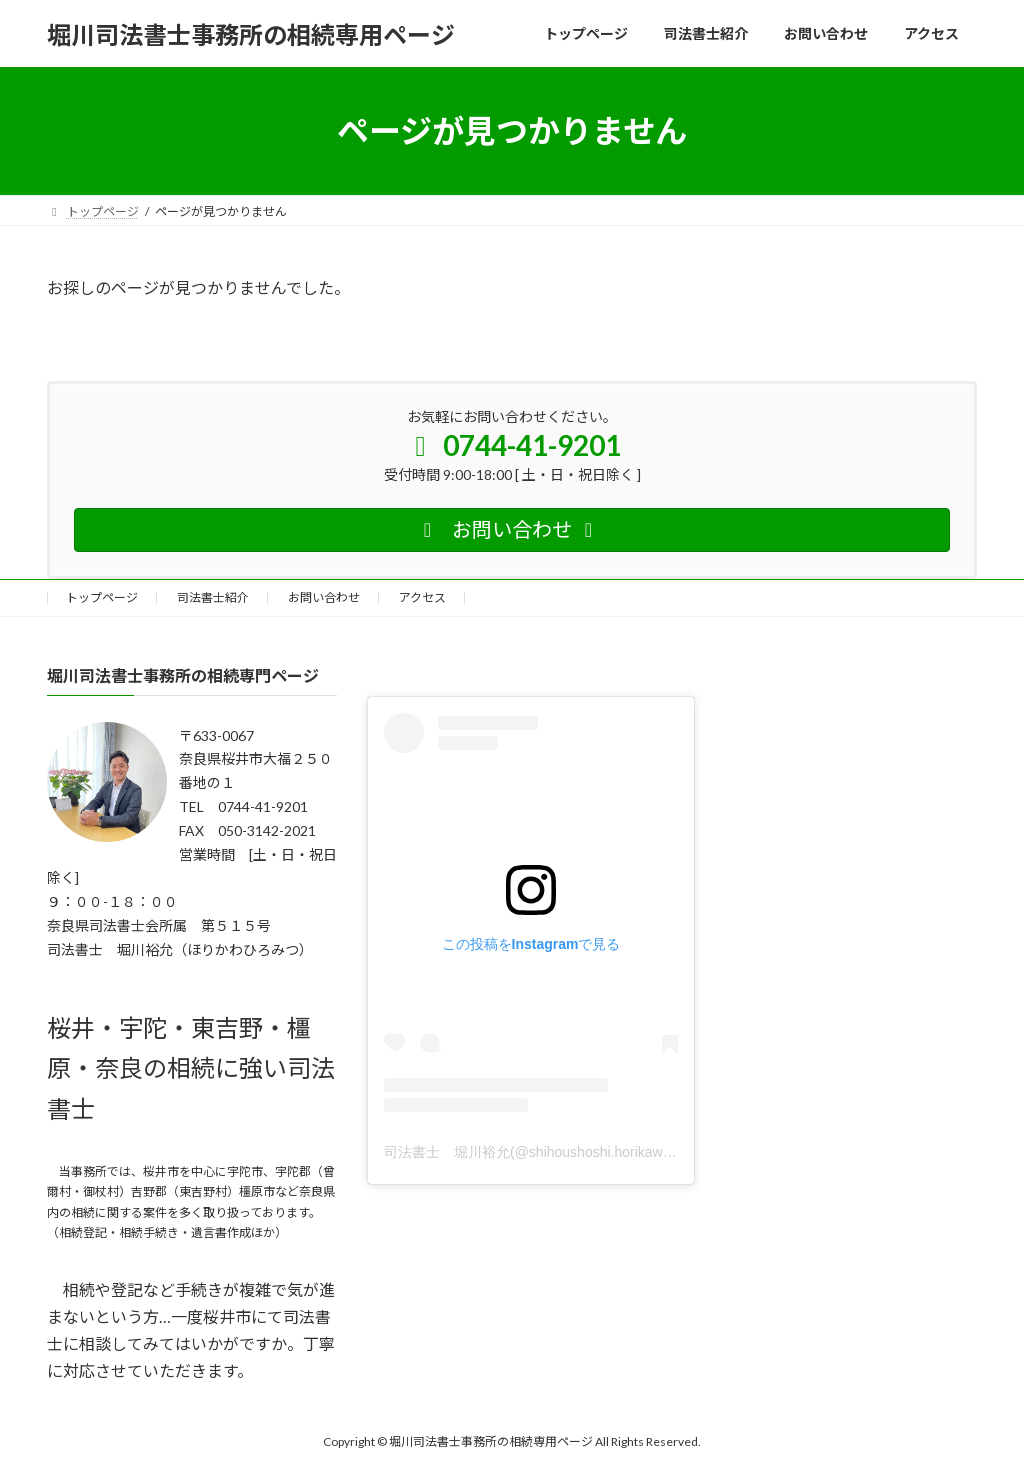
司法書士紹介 (213, 597)
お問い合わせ (324, 597)
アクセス (422, 597)
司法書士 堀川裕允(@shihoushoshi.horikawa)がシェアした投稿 (585, 1152)
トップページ (102, 597)
